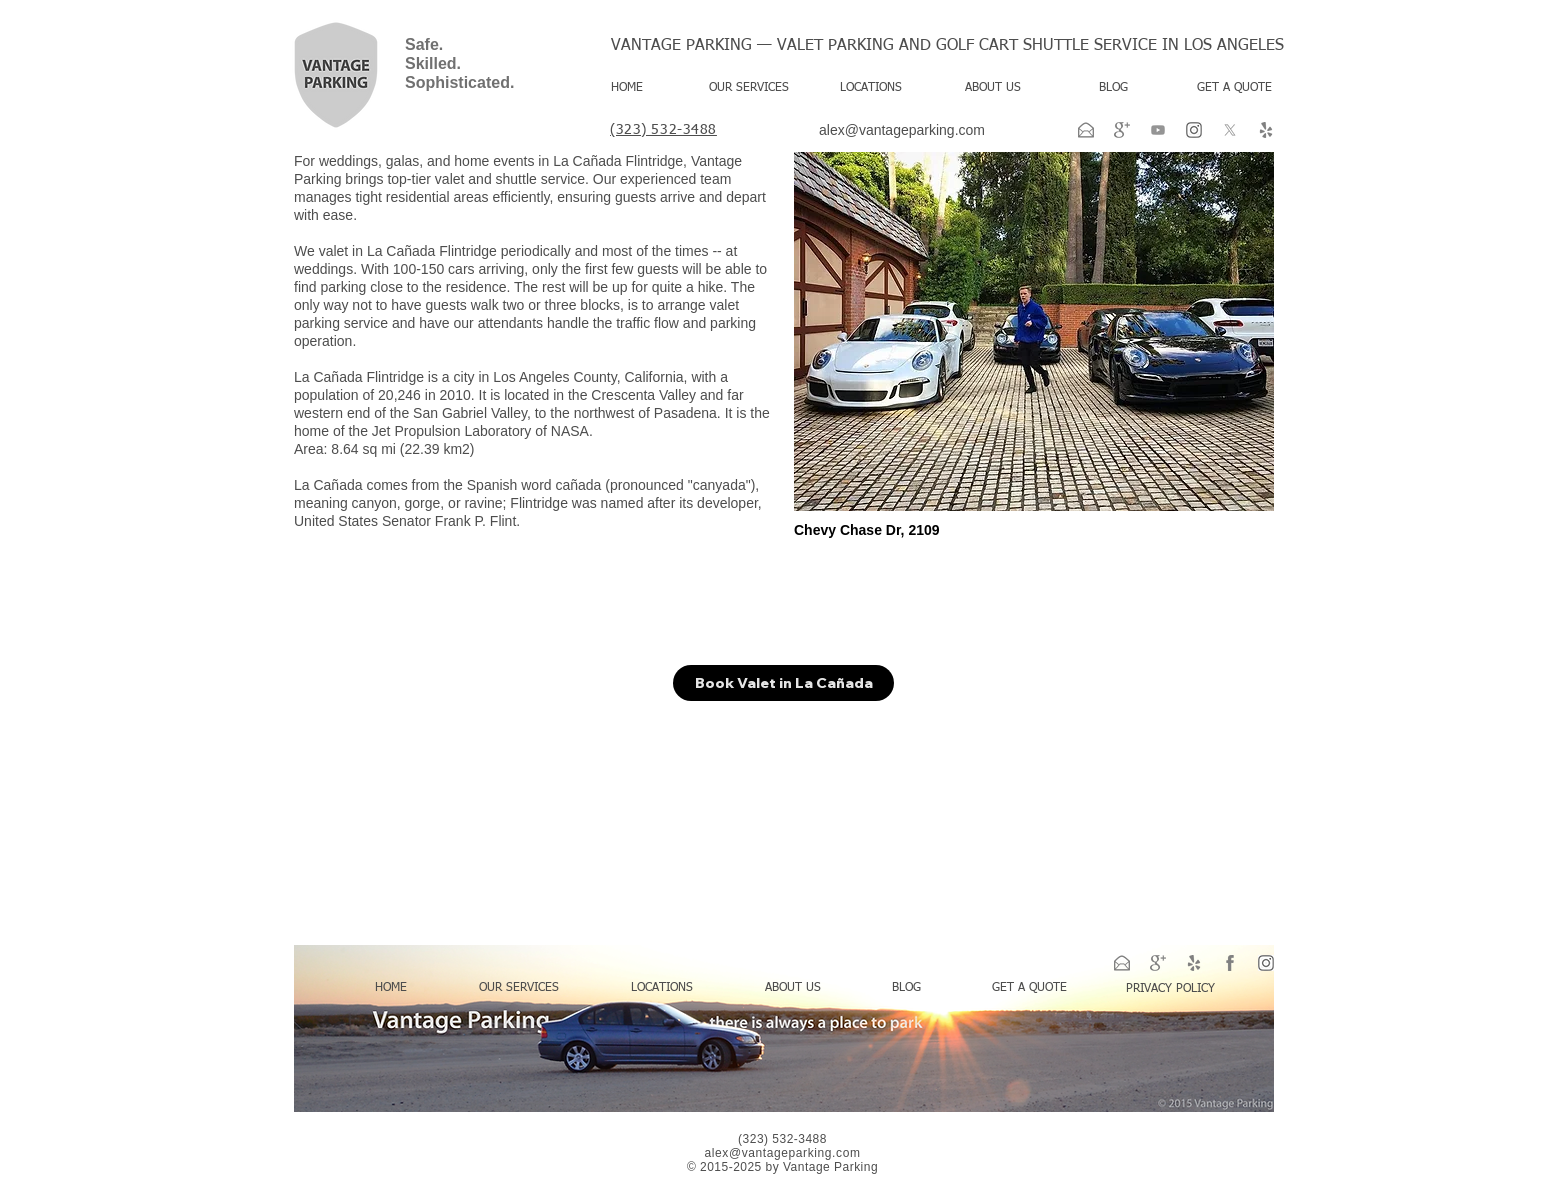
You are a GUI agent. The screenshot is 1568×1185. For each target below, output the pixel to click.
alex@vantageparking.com (902, 130)
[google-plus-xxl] (1122, 130)
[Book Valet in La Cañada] (783, 683)
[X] (1230, 130)
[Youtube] (1158, 130)
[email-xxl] (1086, 130)
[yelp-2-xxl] (1266, 130)
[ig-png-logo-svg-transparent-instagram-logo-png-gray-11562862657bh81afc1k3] (1194, 130)
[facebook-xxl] (1230, 963)
